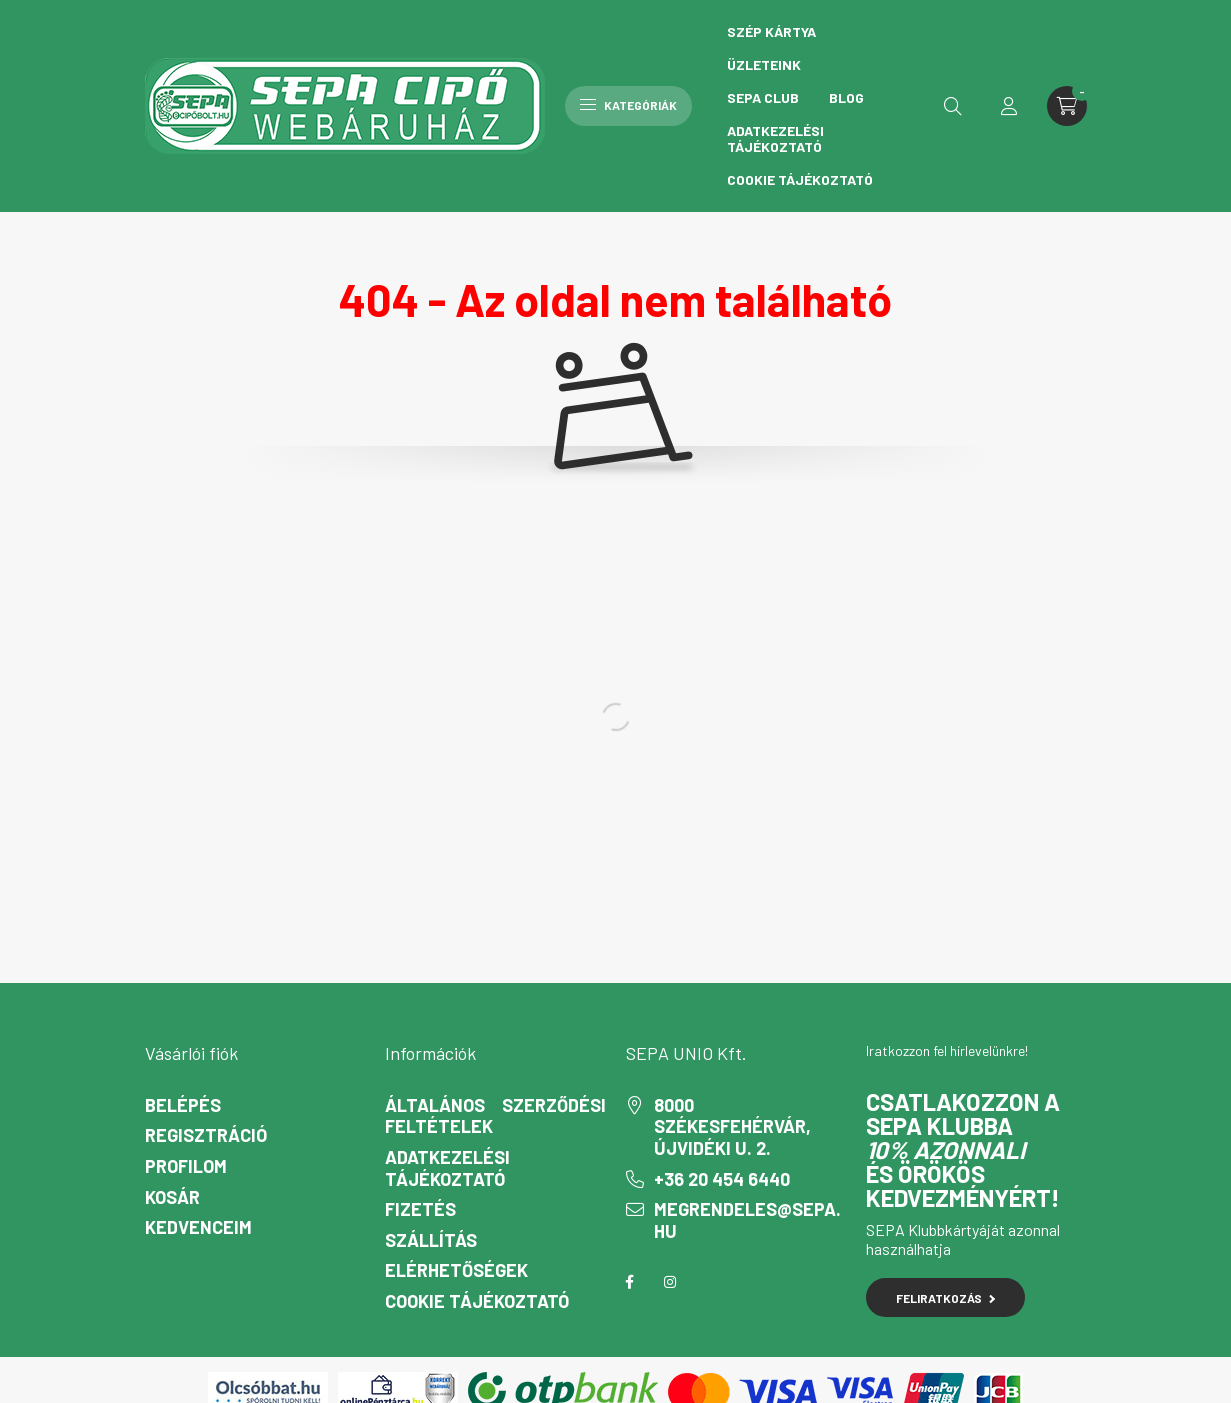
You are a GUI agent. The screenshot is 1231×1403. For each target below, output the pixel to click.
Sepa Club (763, 97)
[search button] (953, 106)
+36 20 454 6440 (722, 1179)
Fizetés (420, 1209)
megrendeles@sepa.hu (747, 1220)
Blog (846, 97)
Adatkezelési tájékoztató (775, 138)
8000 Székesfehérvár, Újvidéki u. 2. (732, 1127)
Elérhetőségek (456, 1270)
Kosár (172, 1197)
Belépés (183, 1105)
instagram (670, 1282)
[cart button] (1067, 106)
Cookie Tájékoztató (800, 179)
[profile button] (1009, 106)
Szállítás (431, 1240)
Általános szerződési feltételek (495, 1116)
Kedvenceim (198, 1227)
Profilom (186, 1166)
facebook (630, 1282)
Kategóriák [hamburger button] (628, 105)
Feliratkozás (945, 1298)
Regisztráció (206, 1135)
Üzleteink (764, 64)
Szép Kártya (771, 31)
